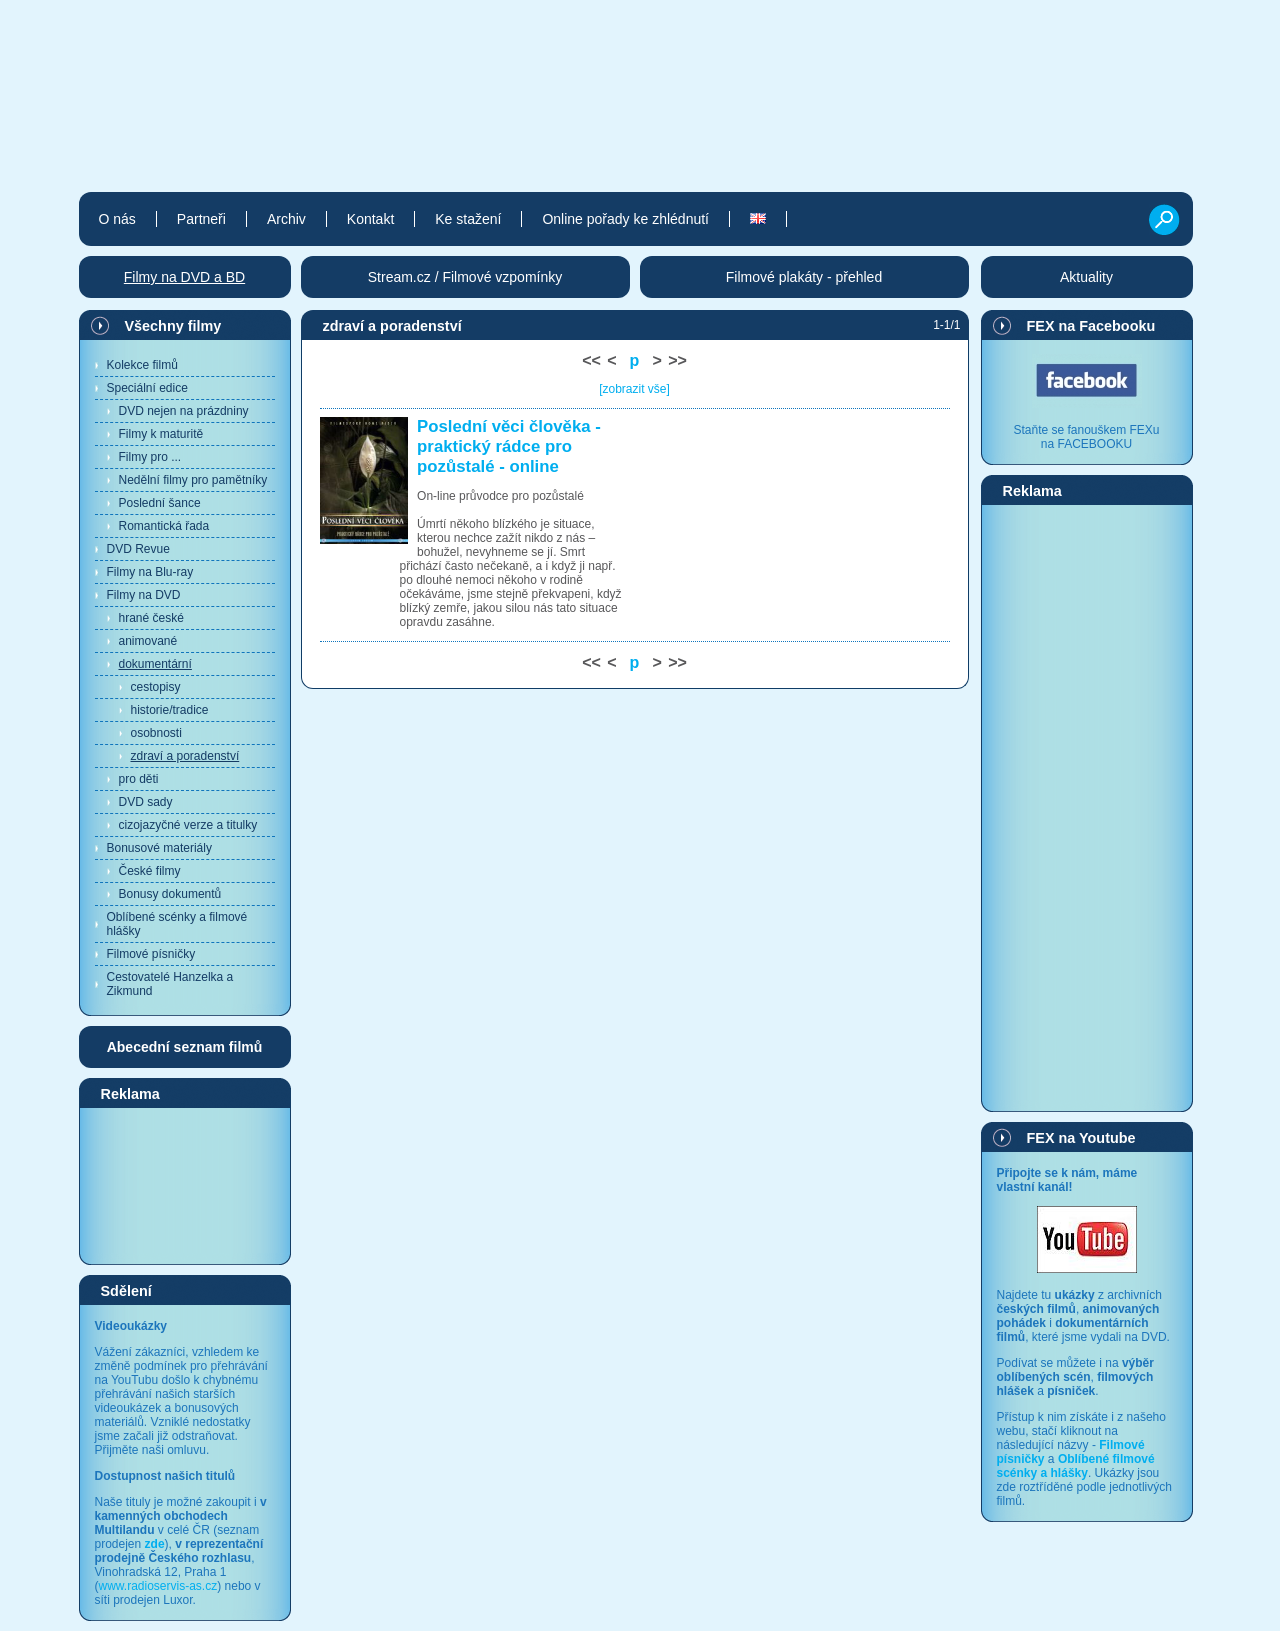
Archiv (286, 219)
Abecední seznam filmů (185, 1047)
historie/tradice (170, 710)
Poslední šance (160, 503)
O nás (117, 219)
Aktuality (1086, 277)
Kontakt (370, 219)
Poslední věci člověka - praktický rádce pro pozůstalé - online (509, 446)
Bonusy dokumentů (170, 894)
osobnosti (156, 733)
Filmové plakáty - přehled (804, 277)
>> (677, 360)
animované (148, 641)
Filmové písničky (151, 954)
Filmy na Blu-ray (150, 572)
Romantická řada (164, 526)
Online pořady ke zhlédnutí (625, 219)
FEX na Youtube (1081, 1138)
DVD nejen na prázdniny (184, 411)
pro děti (139, 779)
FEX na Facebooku (1091, 326)
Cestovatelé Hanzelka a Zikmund (170, 984)
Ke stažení (468, 219)
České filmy (150, 871)
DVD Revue (138, 549)
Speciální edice (147, 388)
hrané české (151, 618)
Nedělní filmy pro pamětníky (193, 480)
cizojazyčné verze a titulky (188, 825)
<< (591, 360)
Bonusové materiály (159, 848)
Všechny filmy (173, 326)
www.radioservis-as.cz (158, 1586)
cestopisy (156, 687)
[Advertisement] (185, 1185)
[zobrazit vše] (634, 389)
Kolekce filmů (142, 365)
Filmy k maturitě (161, 434)
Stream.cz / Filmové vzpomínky (465, 277)
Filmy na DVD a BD (184, 277)
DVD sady (146, 802)
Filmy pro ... (150, 457)
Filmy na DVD (144, 595)
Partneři (201, 219)
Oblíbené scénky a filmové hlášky (177, 924)
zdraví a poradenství (185, 756)
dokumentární (155, 664)
